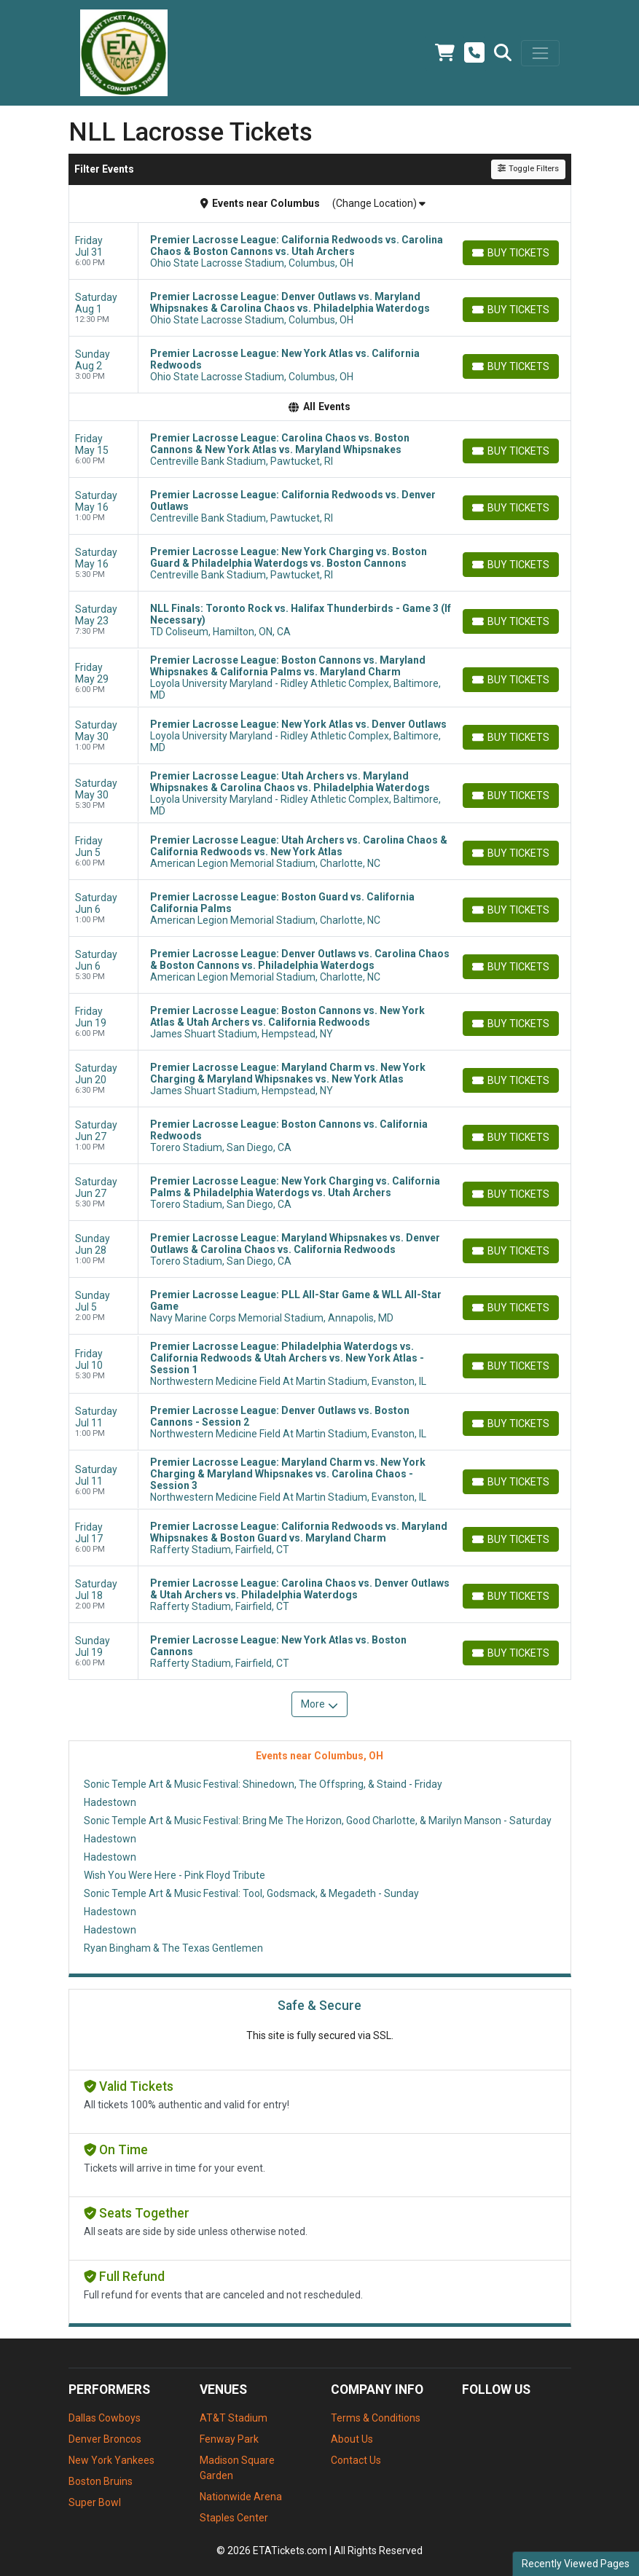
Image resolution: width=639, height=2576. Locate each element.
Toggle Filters (528, 168)
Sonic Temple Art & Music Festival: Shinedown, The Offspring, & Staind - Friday (263, 1784)
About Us (352, 2439)
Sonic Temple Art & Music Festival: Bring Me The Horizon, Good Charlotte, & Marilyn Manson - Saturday (318, 1820)
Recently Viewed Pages (576, 2563)
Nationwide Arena (241, 2496)
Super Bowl (94, 2502)
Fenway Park (229, 2439)
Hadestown (110, 1802)
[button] (503, 53)
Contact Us (356, 2460)
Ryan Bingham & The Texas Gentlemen (173, 1948)
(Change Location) (379, 203)
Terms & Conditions (375, 2418)
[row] (319, 251)
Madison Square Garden (237, 2467)
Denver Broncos (104, 2439)
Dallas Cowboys (104, 2418)
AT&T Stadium (233, 2418)
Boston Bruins (100, 2481)
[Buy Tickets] (511, 252)
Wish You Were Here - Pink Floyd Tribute (174, 1875)
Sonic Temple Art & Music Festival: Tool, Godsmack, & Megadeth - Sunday (251, 1893)
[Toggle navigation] (540, 53)
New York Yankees (111, 2460)
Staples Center (234, 2518)
